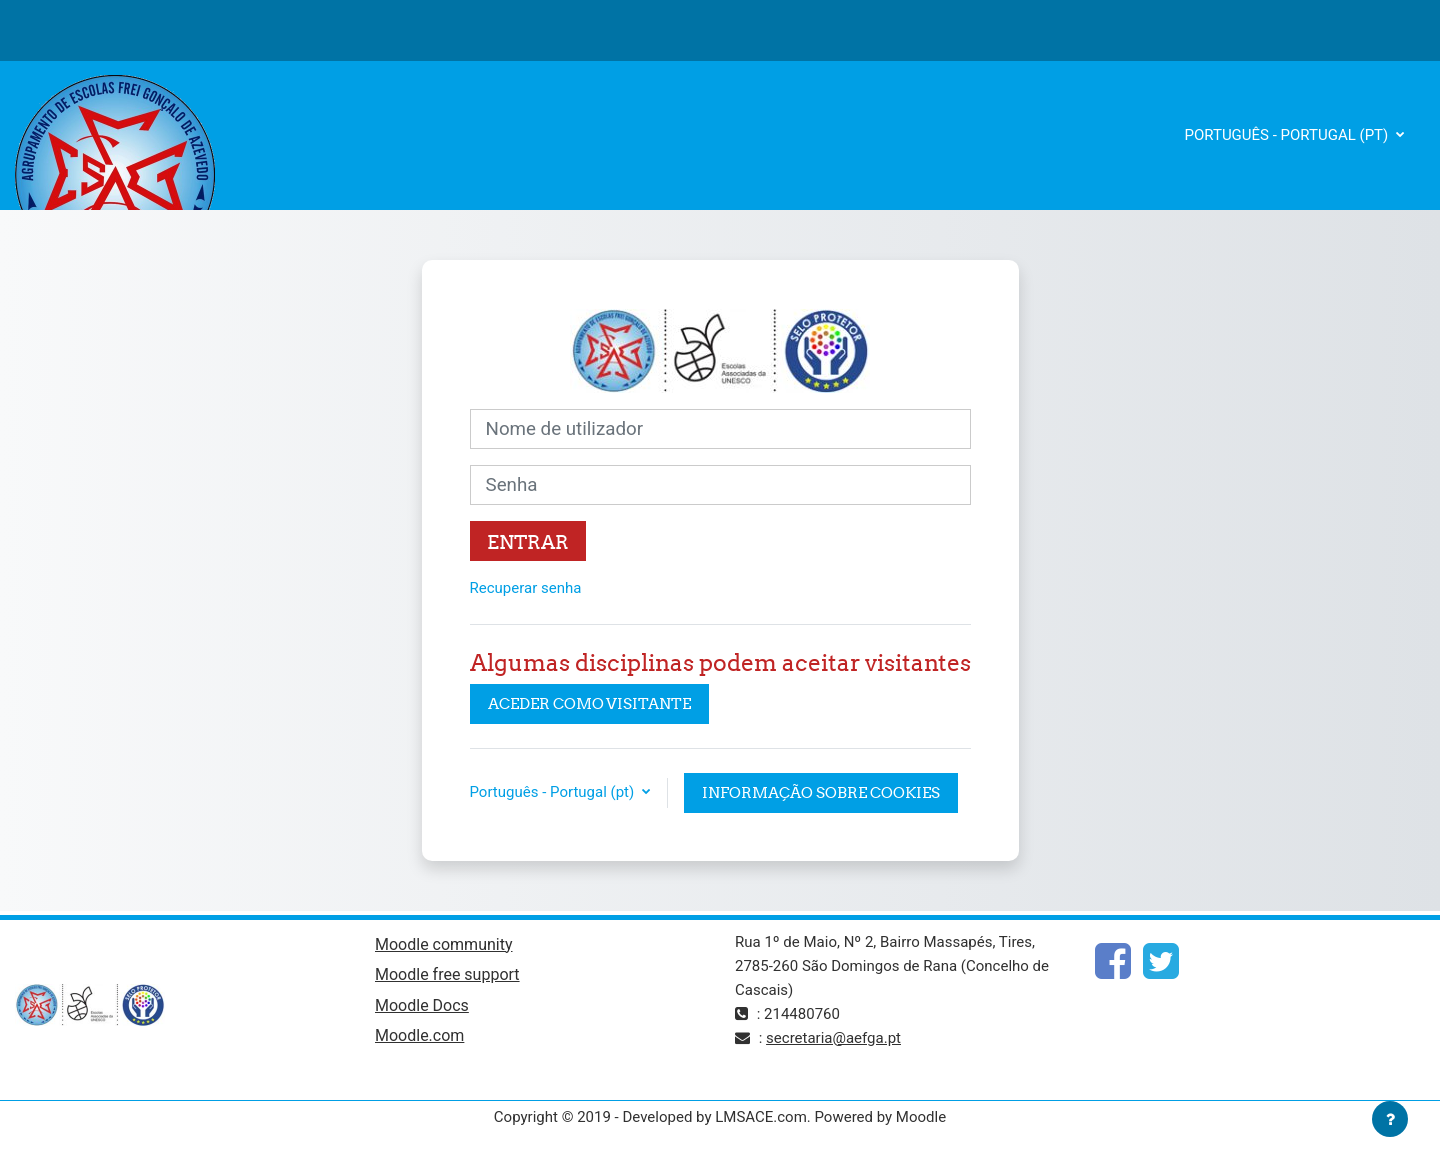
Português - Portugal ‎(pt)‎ (1289, 135)
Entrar (528, 542)
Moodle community (444, 944)
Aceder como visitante (589, 703)
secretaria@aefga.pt (833, 1038)
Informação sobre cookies (821, 792)
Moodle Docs (422, 1005)
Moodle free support (447, 974)
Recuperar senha (526, 588)
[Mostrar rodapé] (1390, 1119)
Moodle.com (419, 1035)
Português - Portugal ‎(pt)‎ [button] (554, 792)
